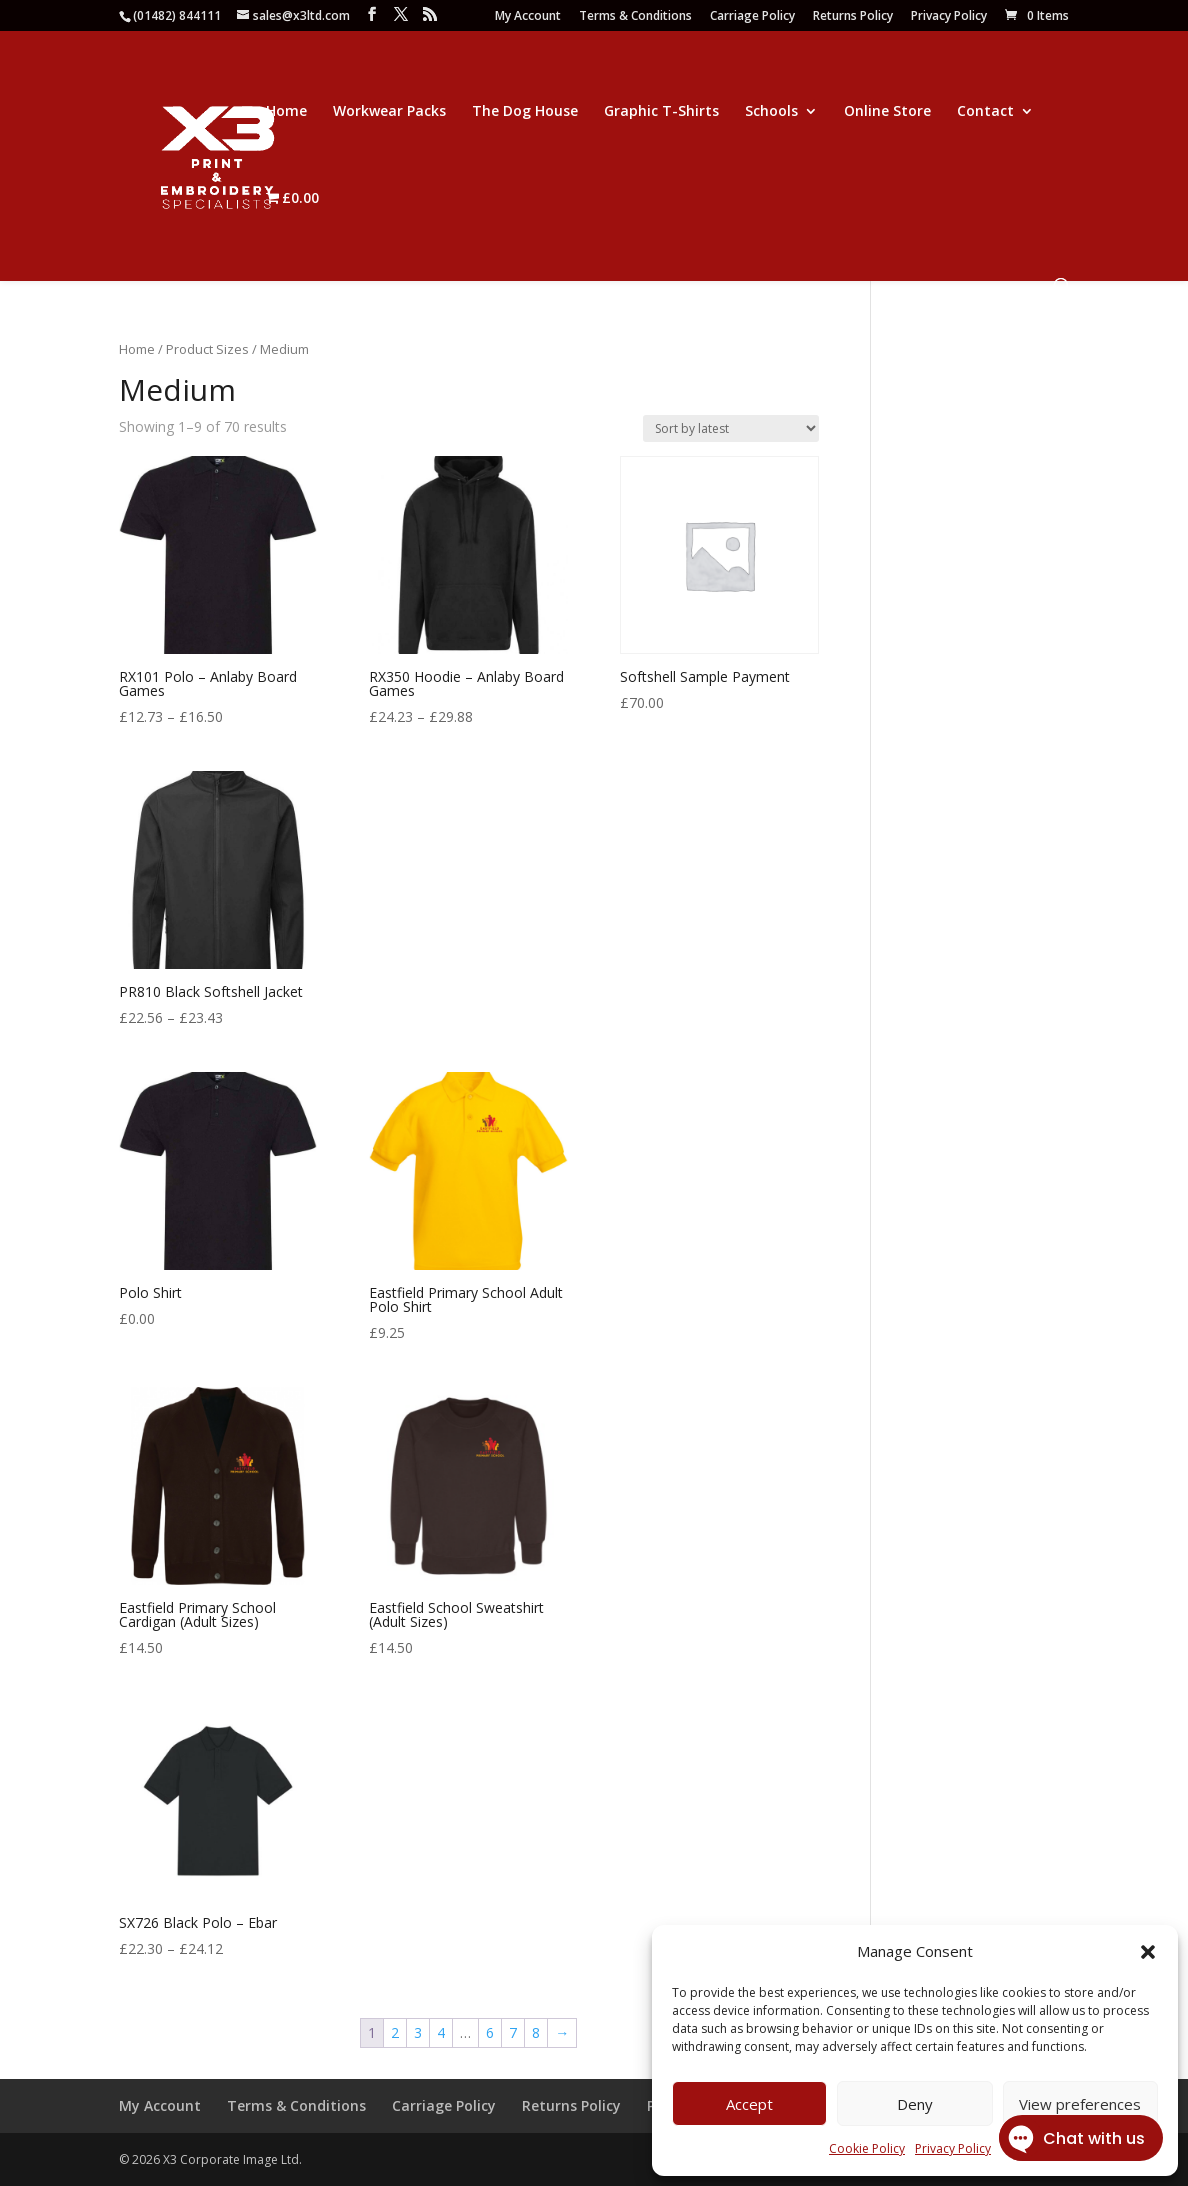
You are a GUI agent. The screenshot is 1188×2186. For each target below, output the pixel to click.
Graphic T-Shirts (661, 112)
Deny (915, 2104)
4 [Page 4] (441, 2032)
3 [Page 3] (418, 2032)
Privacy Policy (949, 17)
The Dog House (525, 112)
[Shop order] (731, 428)
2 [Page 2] (395, 2032)
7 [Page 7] (513, 2032)
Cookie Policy (867, 2148)
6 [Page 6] (490, 2032)
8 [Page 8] (536, 2032)
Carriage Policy (752, 17)
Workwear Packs (389, 112)
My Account (528, 17)
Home (286, 112)
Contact (985, 112)
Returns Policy (853, 17)
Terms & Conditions (635, 17)
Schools (771, 112)
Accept (749, 2104)
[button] (1148, 1952)
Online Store (887, 112)
